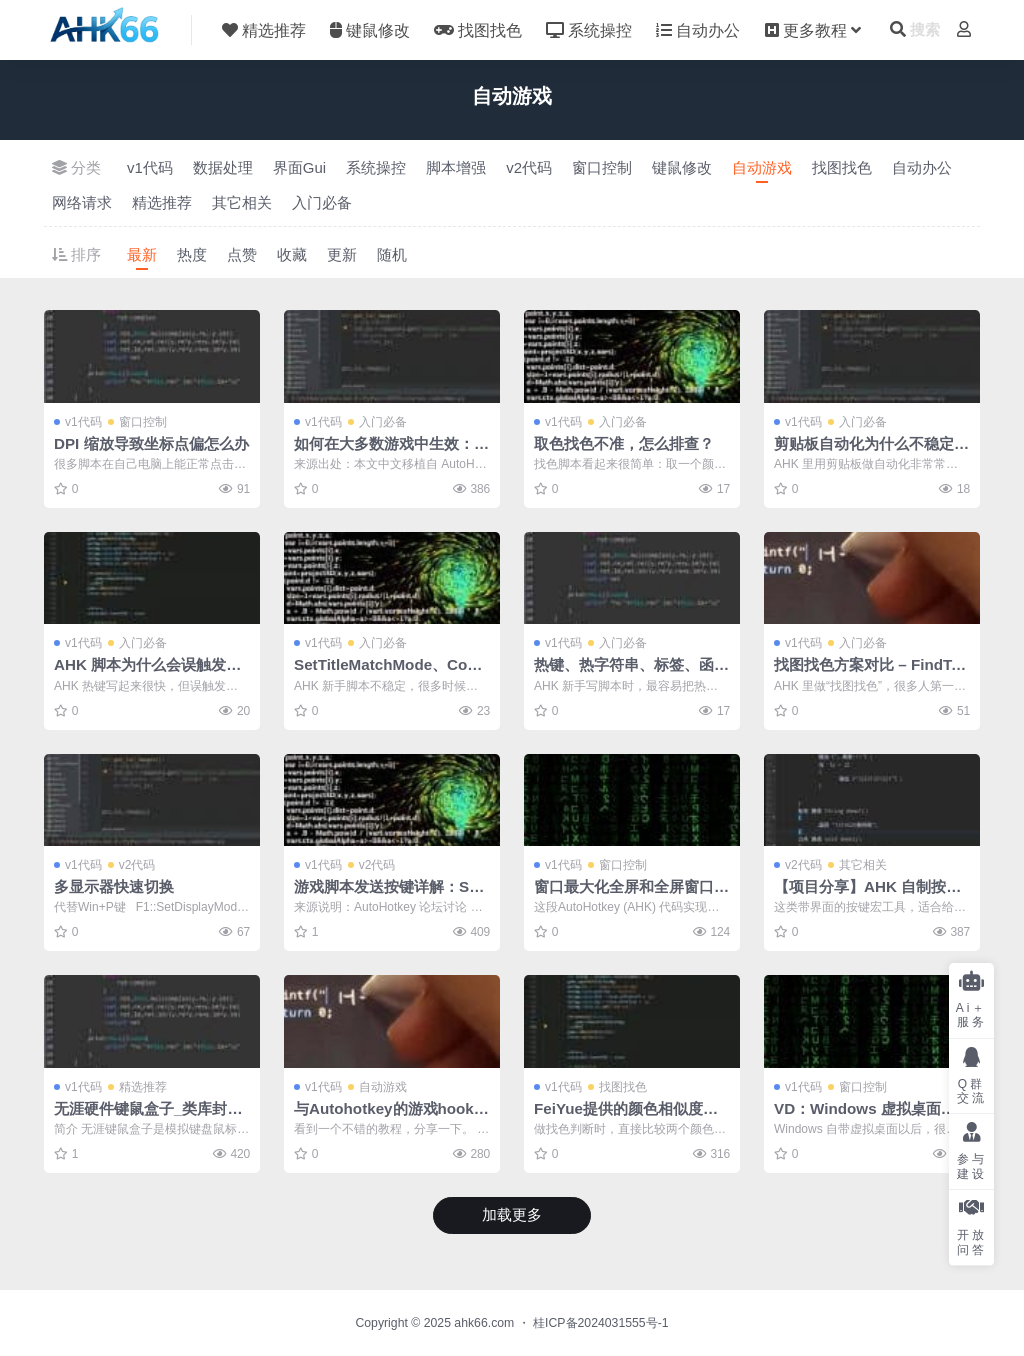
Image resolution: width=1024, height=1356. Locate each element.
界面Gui (299, 167)
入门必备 (322, 202)
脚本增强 (456, 167)
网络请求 (82, 202)
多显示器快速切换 (114, 886)
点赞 (242, 254)
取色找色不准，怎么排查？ (624, 443)
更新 (342, 254)
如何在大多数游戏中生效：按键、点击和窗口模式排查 (391, 452)
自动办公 (922, 167)
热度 (192, 254)
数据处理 (223, 167)
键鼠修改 (682, 167)
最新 (142, 254)
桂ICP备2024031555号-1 (600, 1323)
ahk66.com (484, 1323)
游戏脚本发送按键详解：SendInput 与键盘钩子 (390, 895)
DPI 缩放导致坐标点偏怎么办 (151, 443)
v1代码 (150, 167)
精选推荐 (162, 202)
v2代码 (529, 167)
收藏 (292, 254)
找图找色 (842, 167)
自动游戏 (762, 167)
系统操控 (376, 167)
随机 (392, 254)
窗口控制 (602, 167)
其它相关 (242, 202)
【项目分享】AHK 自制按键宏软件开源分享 (867, 895)
